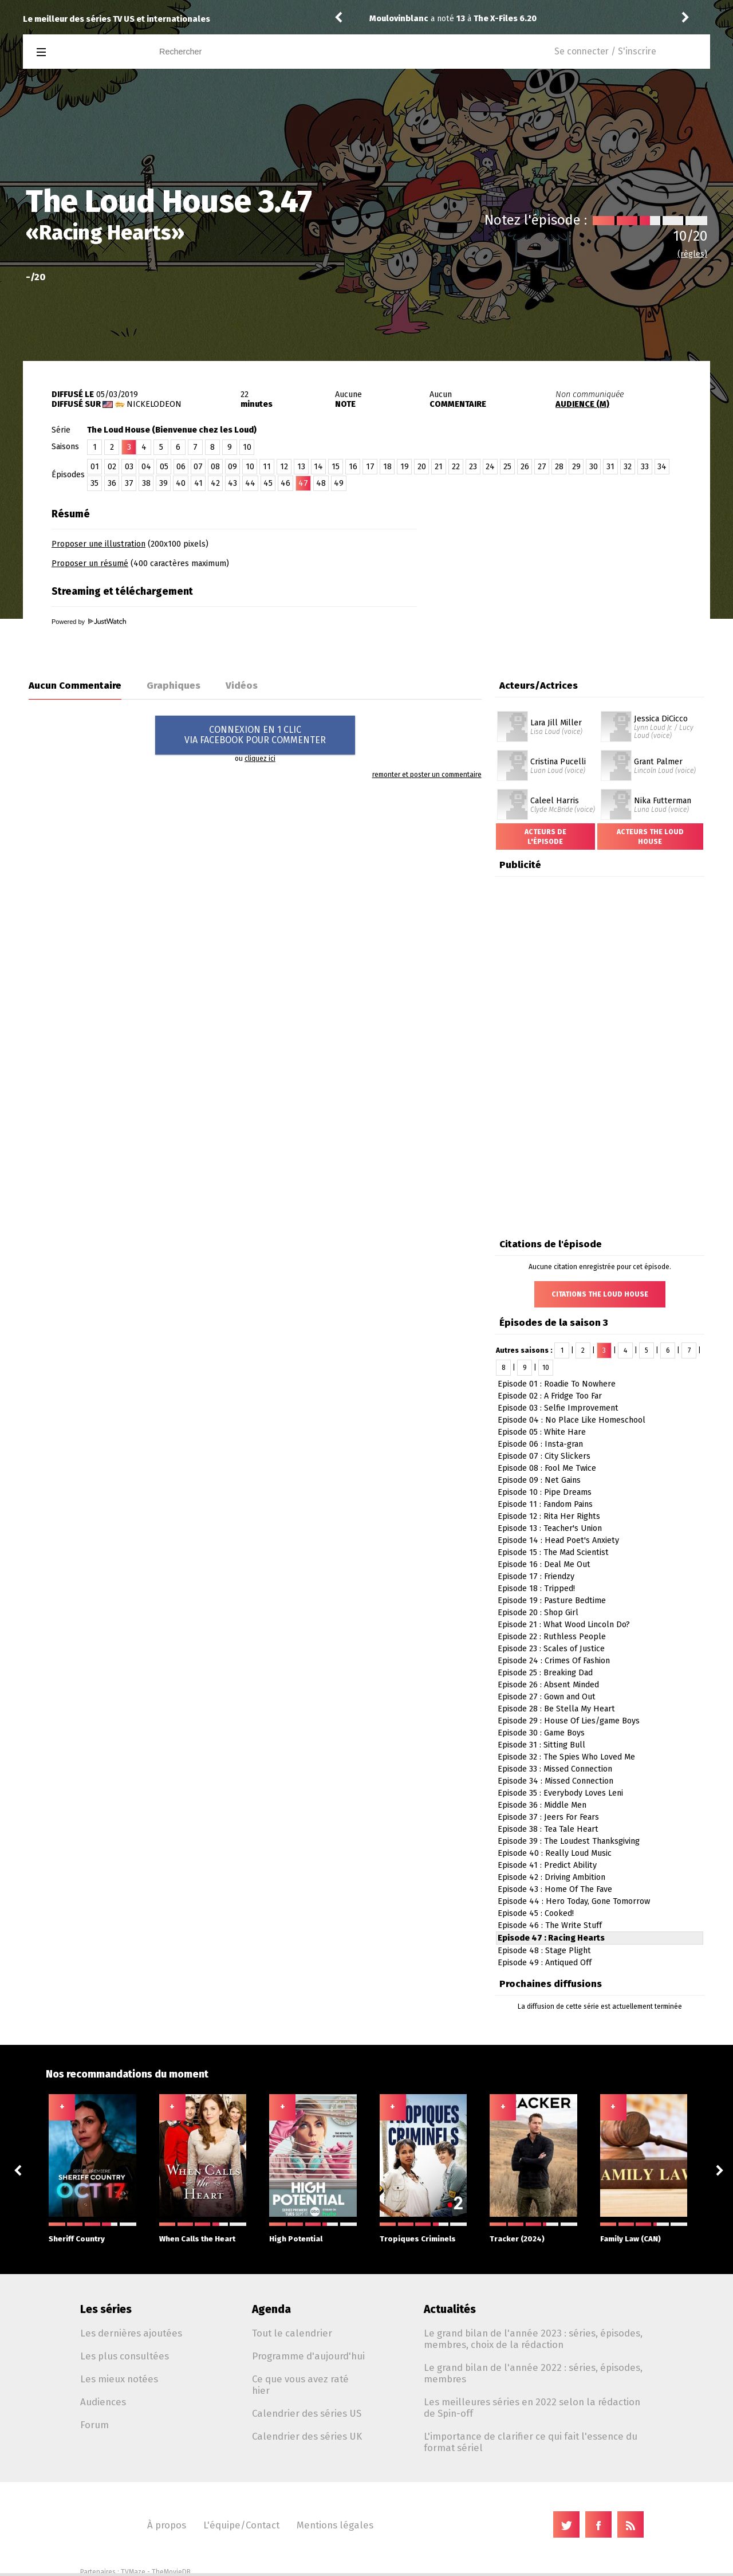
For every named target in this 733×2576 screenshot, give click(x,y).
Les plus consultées (124, 2356)
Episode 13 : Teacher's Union (550, 1528)
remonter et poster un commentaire (427, 775)
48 (321, 483)
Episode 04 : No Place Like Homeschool (571, 1420)
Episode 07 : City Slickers (544, 1456)
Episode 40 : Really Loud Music (555, 1853)
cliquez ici (260, 759)
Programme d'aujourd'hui (308, 2356)
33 (645, 467)
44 (250, 483)
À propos (166, 2525)
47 (303, 483)
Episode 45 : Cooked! (536, 1913)
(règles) (692, 254)
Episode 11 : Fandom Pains (545, 1504)
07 (198, 467)
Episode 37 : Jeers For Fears (548, 1817)
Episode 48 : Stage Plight (544, 1950)
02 (112, 467)
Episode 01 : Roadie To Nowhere (557, 1384)
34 (662, 467)
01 (94, 467)
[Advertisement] (576, 574)
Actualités (450, 2309)
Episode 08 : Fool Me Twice (547, 1468)
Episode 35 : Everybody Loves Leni (560, 1793)
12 (284, 467)
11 (267, 467)
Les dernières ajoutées (131, 2333)
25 (507, 467)
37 (129, 483)
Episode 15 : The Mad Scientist (553, 1552)
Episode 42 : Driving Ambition (551, 1877)
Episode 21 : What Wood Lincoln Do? (564, 1624)
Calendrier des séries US (306, 2413)
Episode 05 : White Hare (542, 1432)
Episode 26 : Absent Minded (548, 1685)
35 (94, 483)
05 (164, 467)
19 (404, 467)
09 (232, 467)
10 (247, 447)
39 (163, 483)
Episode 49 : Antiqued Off (545, 1963)
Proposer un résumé (90, 563)
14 (318, 467)
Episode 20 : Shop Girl (538, 1612)
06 (181, 467)
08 (215, 467)
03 (129, 467)
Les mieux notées (119, 2379)
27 (542, 467)
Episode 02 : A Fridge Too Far (550, 1396)
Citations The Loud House (599, 1294)
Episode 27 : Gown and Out (547, 1697)
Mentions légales (335, 2525)
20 (421, 467)
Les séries (106, 2309)
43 (232, 483)
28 (559, 467)
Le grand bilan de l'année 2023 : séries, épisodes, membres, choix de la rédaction (533, 2338)
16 (353, 467)
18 (387, 467)
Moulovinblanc (398, 18)
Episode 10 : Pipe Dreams (545, 1492)
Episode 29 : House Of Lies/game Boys (569, 1721)
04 (146, 467)
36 (112, 483)
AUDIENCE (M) (582, 404)
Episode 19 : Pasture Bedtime (552, 1600)
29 (576, 467)
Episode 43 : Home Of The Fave (555, 1889)
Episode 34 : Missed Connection (555, 1781)
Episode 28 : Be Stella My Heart (556, 1709)
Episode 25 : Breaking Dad (545, 1673)
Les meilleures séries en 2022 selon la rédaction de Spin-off (532, 2407)
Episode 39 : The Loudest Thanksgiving (569, 1841)
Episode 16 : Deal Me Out (544, 1564)
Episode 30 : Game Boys (541, 1733)
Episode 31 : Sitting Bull (541, 1745)
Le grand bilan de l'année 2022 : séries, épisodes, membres (533, 2373)
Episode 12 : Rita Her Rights (549, 1516)
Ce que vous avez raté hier (300, 2384)
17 (370, 467)
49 (339, 483)
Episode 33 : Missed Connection (555, 1769)
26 (525, 467)
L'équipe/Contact (241, 2525)
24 (490, 467)
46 (285, 483)
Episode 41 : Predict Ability (547, 1865)
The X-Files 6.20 (505, 18)
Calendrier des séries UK (307, 2436)
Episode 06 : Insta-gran (540, 1444)
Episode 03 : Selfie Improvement (558, 1408)
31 (610, 467)
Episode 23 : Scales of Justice (551, 1649)
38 (146, 483)
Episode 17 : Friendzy (536, 1576)
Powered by (89, 621)
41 (198, 483)
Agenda (271, 2309)
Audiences (103, 2402)
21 (439, 467)
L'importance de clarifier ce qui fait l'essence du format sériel (530, 2441)
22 (456, 467)
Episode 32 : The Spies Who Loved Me (566, 1757)
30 (593, 467)
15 (336, 467)
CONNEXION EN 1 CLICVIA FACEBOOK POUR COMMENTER (255, 734)
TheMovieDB (171, 2572)
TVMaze (133, 2572)
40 (181, 483)
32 (628, 467)
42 (215, 483)
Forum (94, 2424)
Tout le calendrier (292, 2333)
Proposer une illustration (98, 544)
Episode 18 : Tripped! (536, 1588)
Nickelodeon (154, 404)
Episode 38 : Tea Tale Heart (548, 1829)
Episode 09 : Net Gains (539, 1480)
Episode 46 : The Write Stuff (550, 1925)
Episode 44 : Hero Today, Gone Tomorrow (574, 1901)
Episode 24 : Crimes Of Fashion (554, 1661)
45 (268, 483)
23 (473, 467)
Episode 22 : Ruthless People (552, 1637)
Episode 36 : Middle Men (542, 1805)
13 (301, 467)
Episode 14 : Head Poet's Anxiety (558, 1540)
